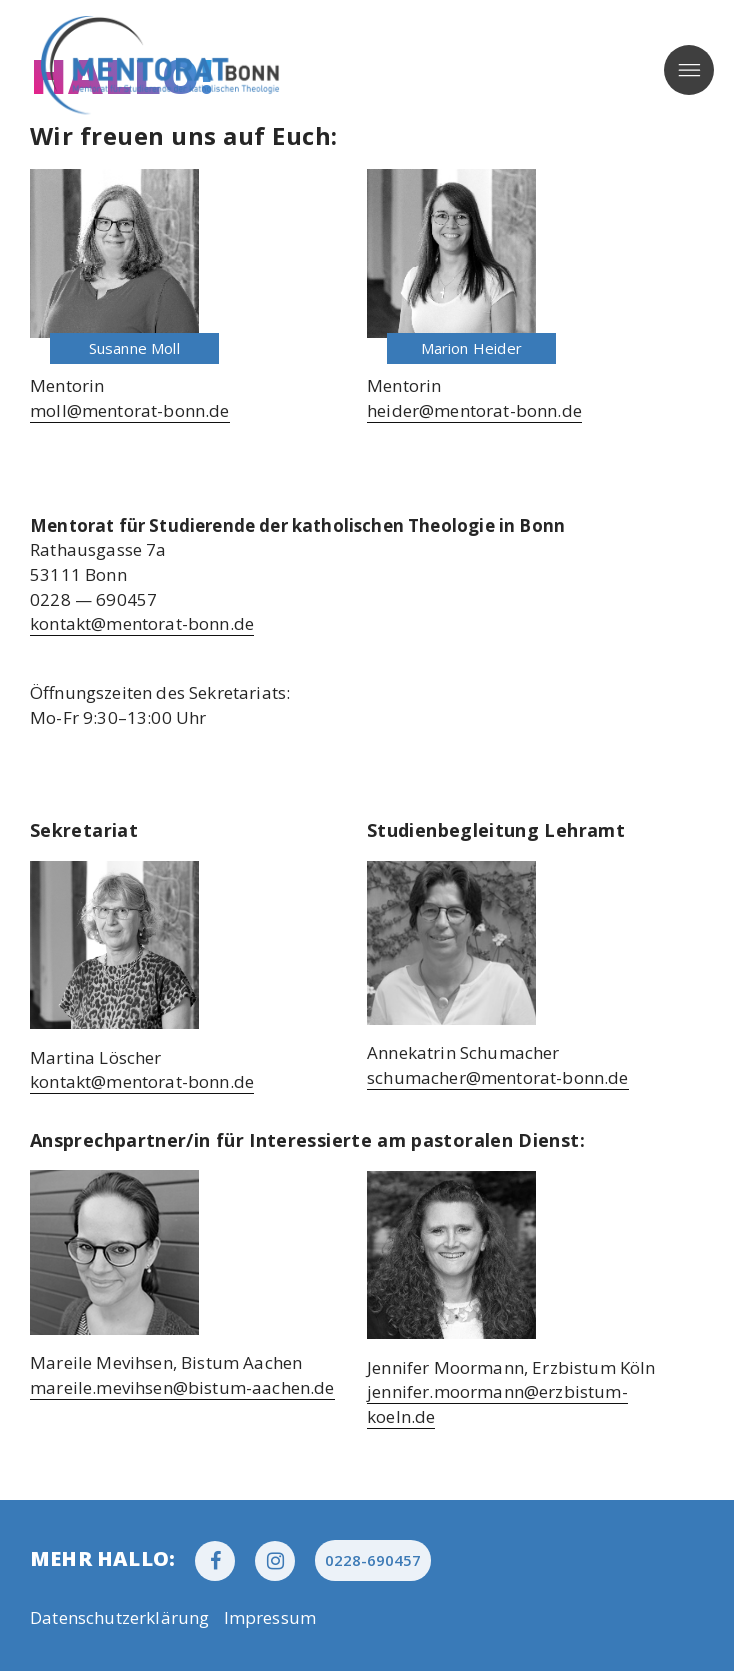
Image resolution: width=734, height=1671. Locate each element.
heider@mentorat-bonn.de (474, 410)
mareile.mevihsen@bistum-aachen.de (182, 1387)
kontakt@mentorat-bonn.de (142, 623)
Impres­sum (270, 1617)
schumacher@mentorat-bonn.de (498, 1077)
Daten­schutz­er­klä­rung (119, 1617)
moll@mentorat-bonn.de (130, 410)
